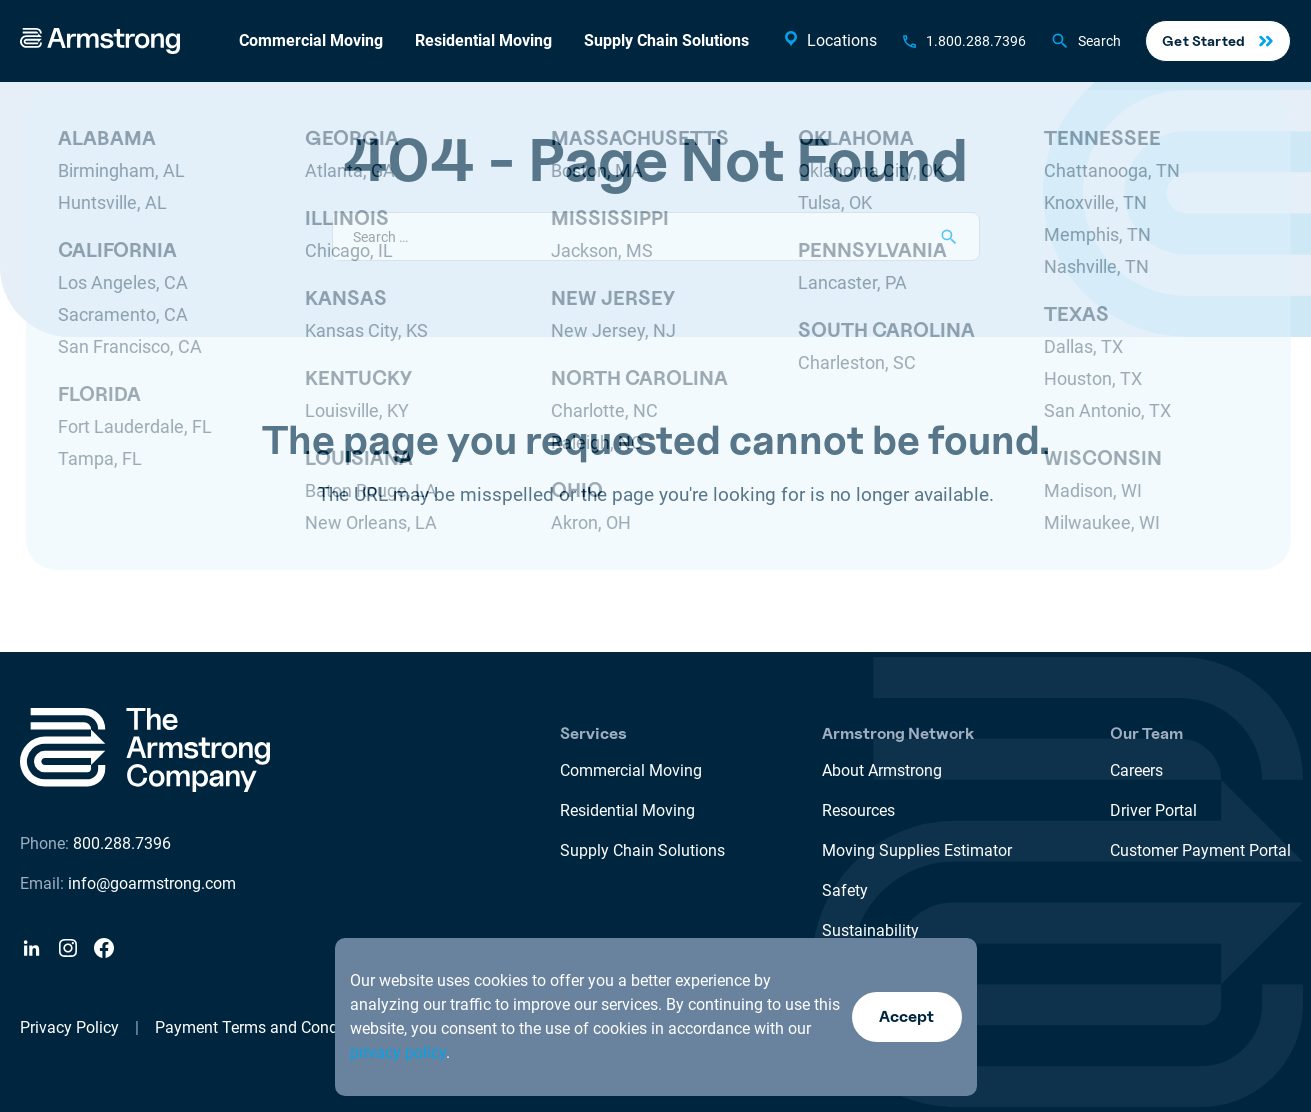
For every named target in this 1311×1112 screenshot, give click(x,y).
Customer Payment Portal (1200, 850)
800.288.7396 (122, 843)
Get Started (1203, 40)
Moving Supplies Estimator (917, 850)
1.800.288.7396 (976, 41)
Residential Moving (483, 40)
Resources (858, 810)
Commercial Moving (311, 40)
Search (1085, 41)
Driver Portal (1153, 810)
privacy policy (398, 1052)
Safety (845, 890)
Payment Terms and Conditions (266, 1027)
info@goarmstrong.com (152, 883)
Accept (907, 1016)
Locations (829, 39)
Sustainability (870, 930)
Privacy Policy (69, 1027)
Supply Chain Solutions (666, 40)
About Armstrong (882, 770)
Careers (1136, 770)
